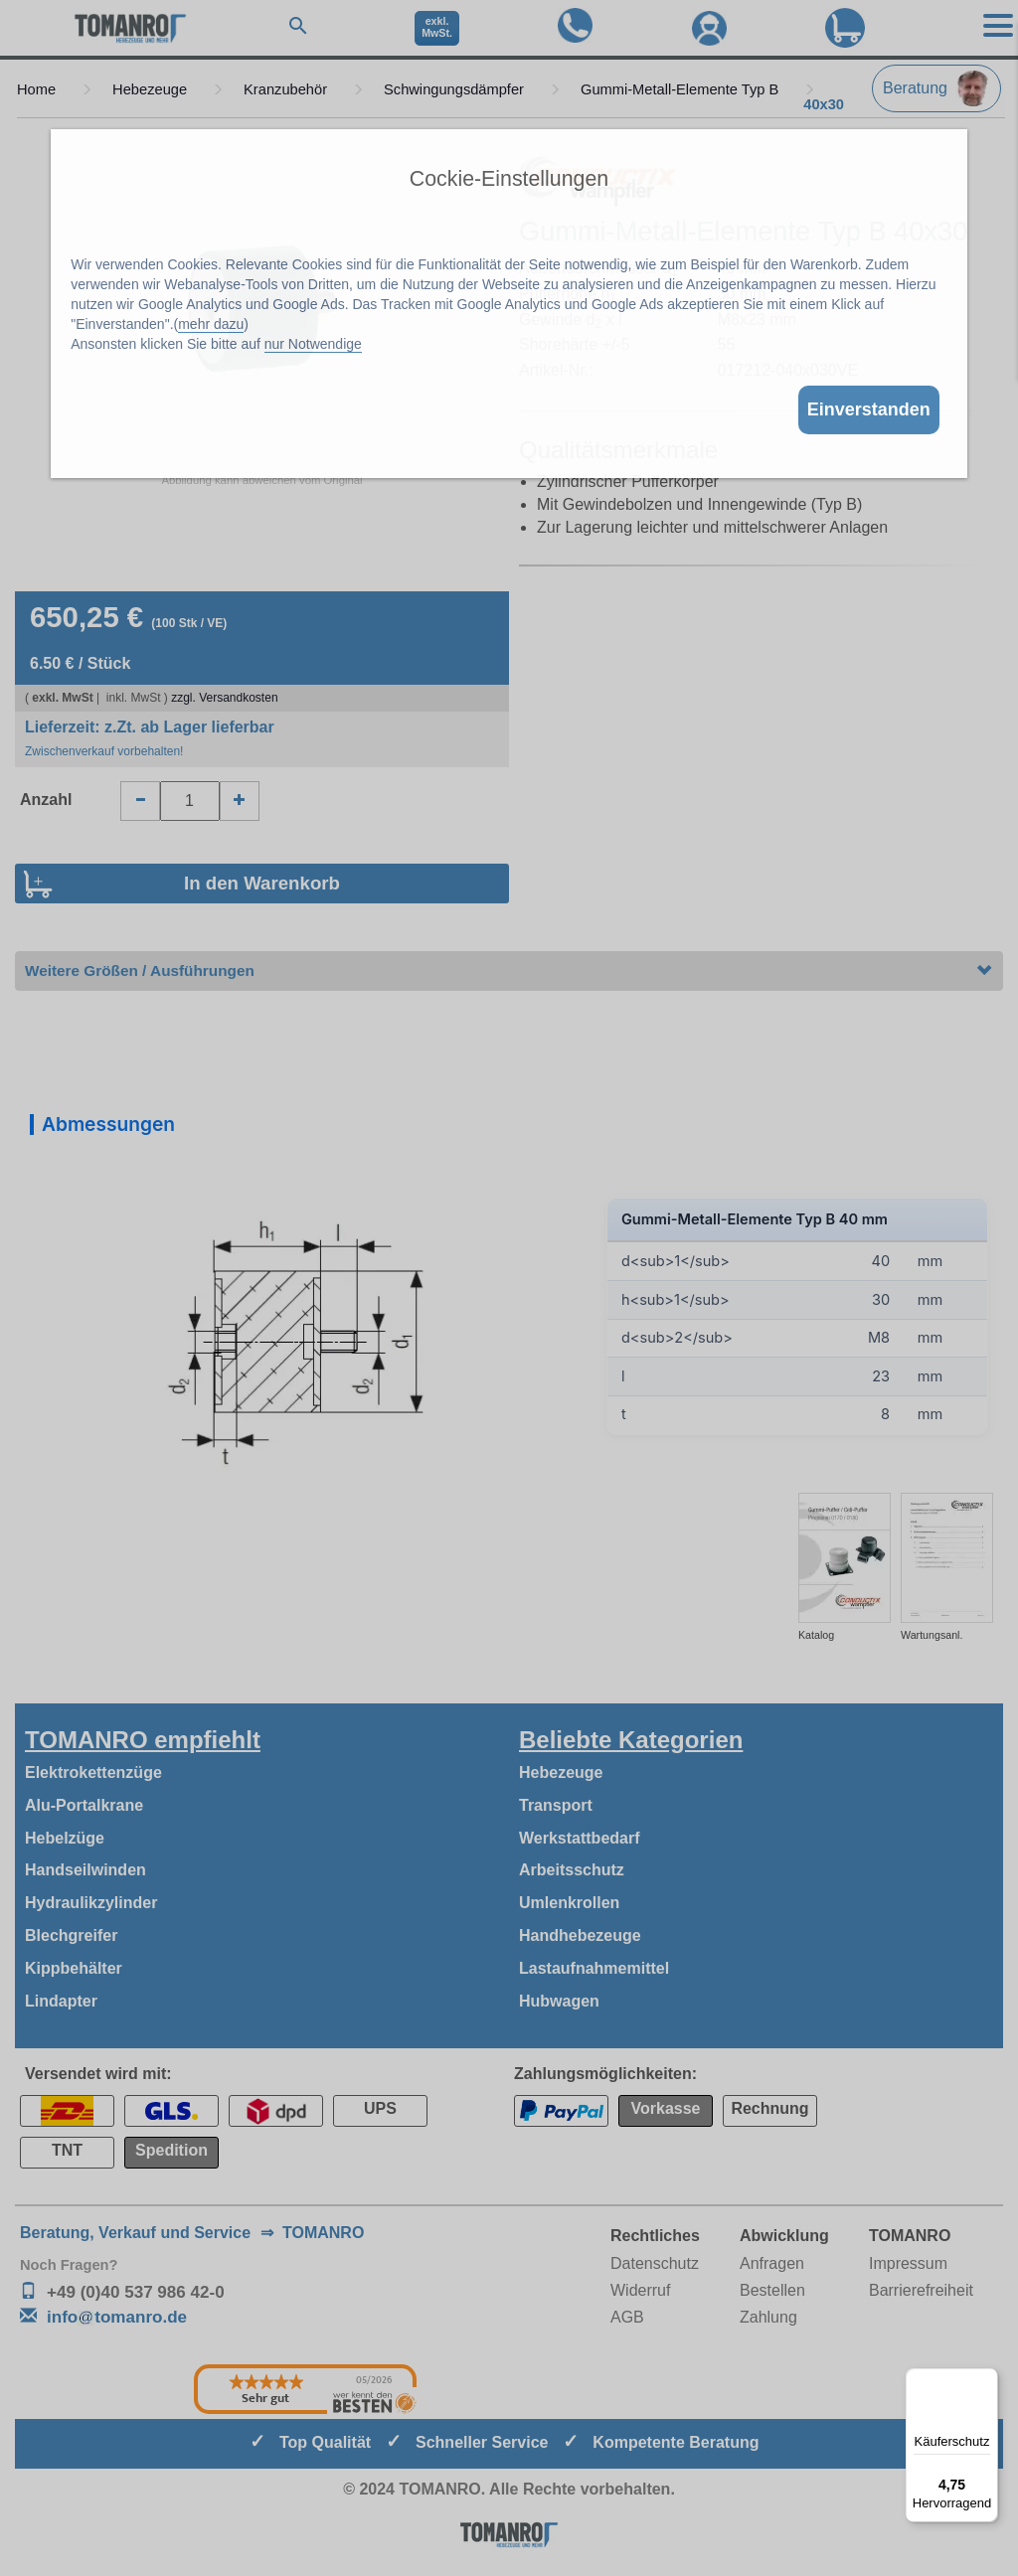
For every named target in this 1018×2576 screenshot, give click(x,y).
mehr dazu (211, 324)
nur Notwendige (313, 344)
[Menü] (986, 2380)
